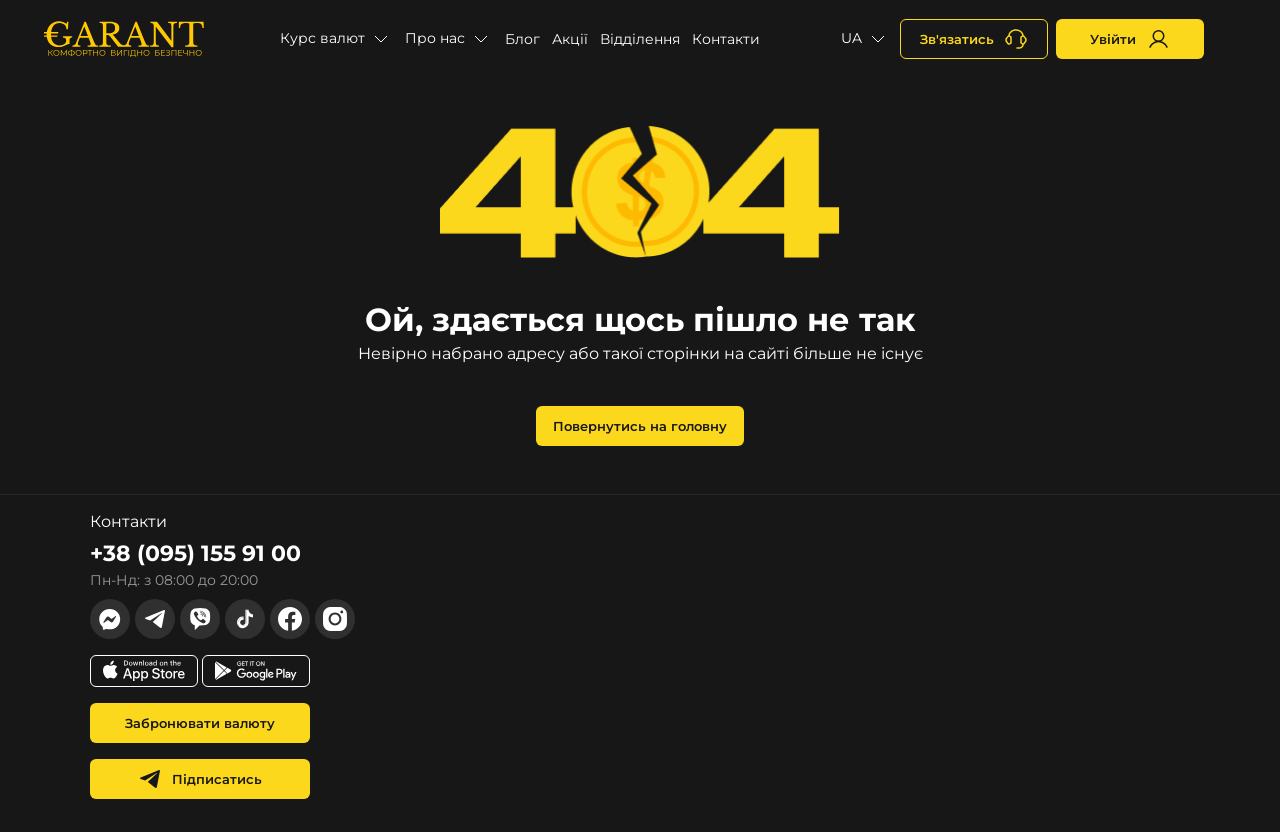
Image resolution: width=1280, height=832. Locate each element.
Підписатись (200, 779)
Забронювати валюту (200, 723)
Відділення (640, 39)
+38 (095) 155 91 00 (195, 553)
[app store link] (144, 671)
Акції (570, 39)
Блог (522, 39)
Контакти (726, 39)
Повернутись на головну (640, 426)
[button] (336, 39)
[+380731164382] (974, 39)
